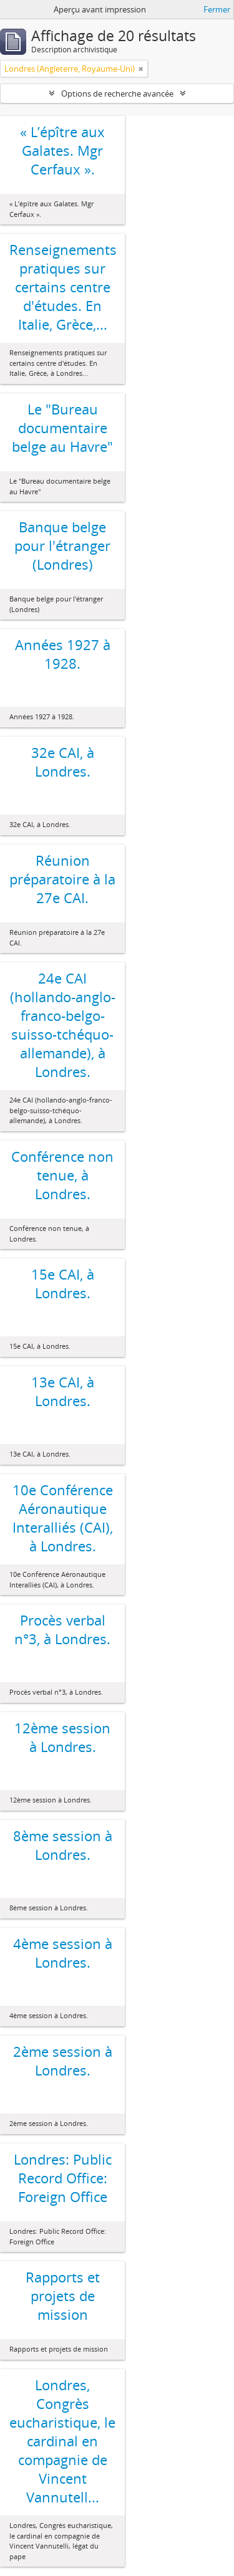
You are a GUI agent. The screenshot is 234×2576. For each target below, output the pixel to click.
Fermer (216, 9)
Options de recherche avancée (117, 93)
